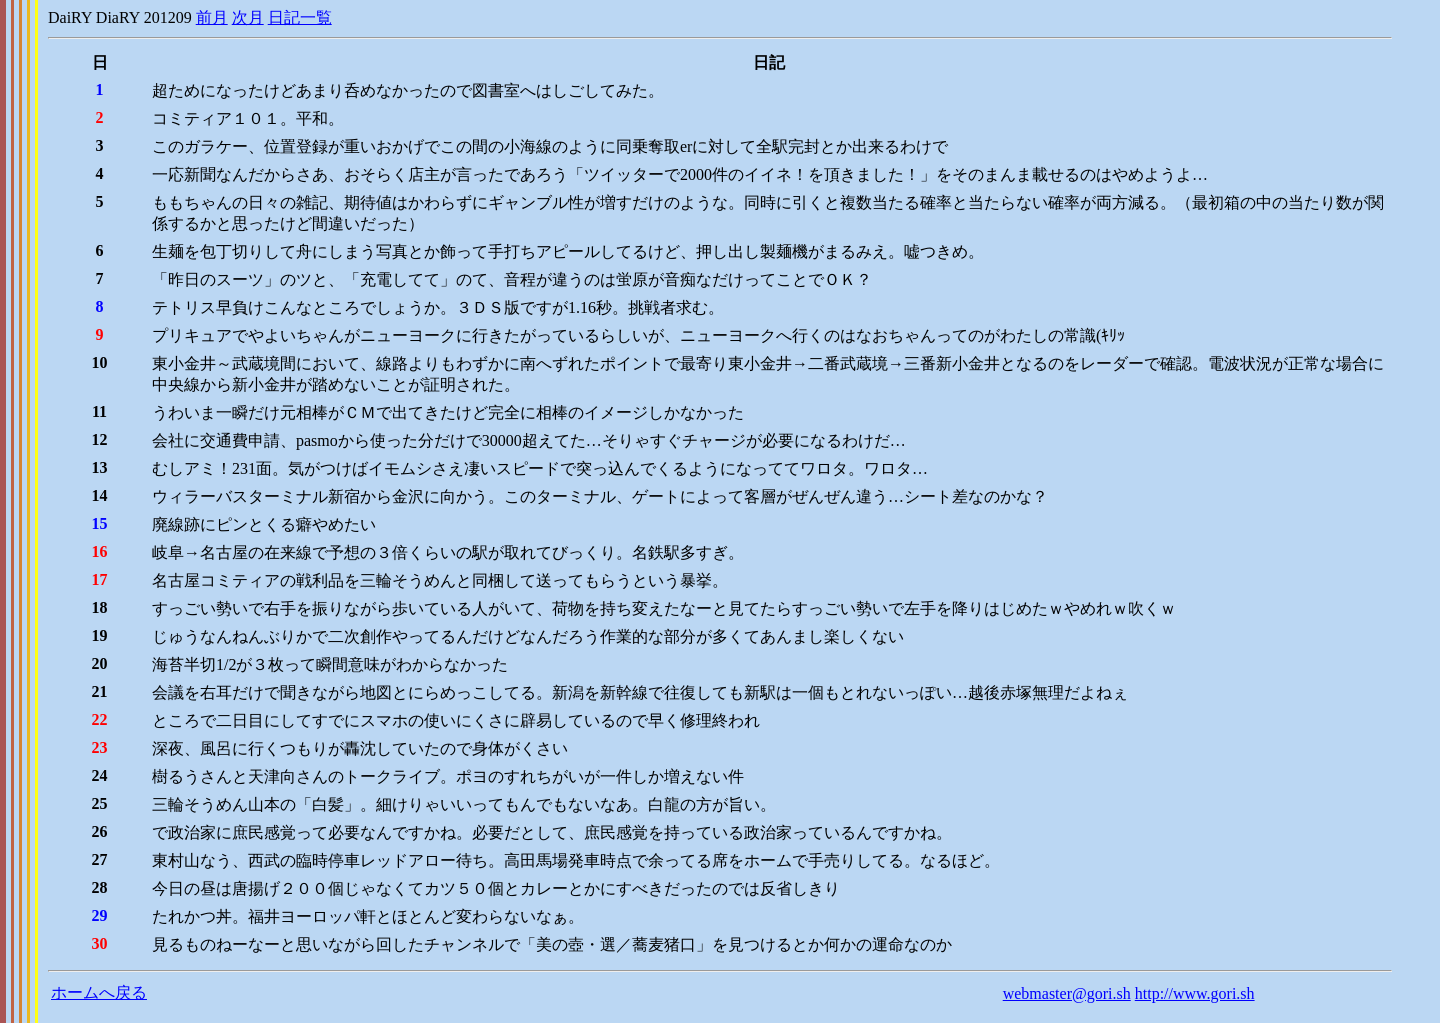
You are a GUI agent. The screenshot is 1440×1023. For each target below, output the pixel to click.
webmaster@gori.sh (1067, 993)
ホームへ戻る (99, 992)
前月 (212, 17)
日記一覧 (300, 17)
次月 (248, 17)
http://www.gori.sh (1195, 993)
